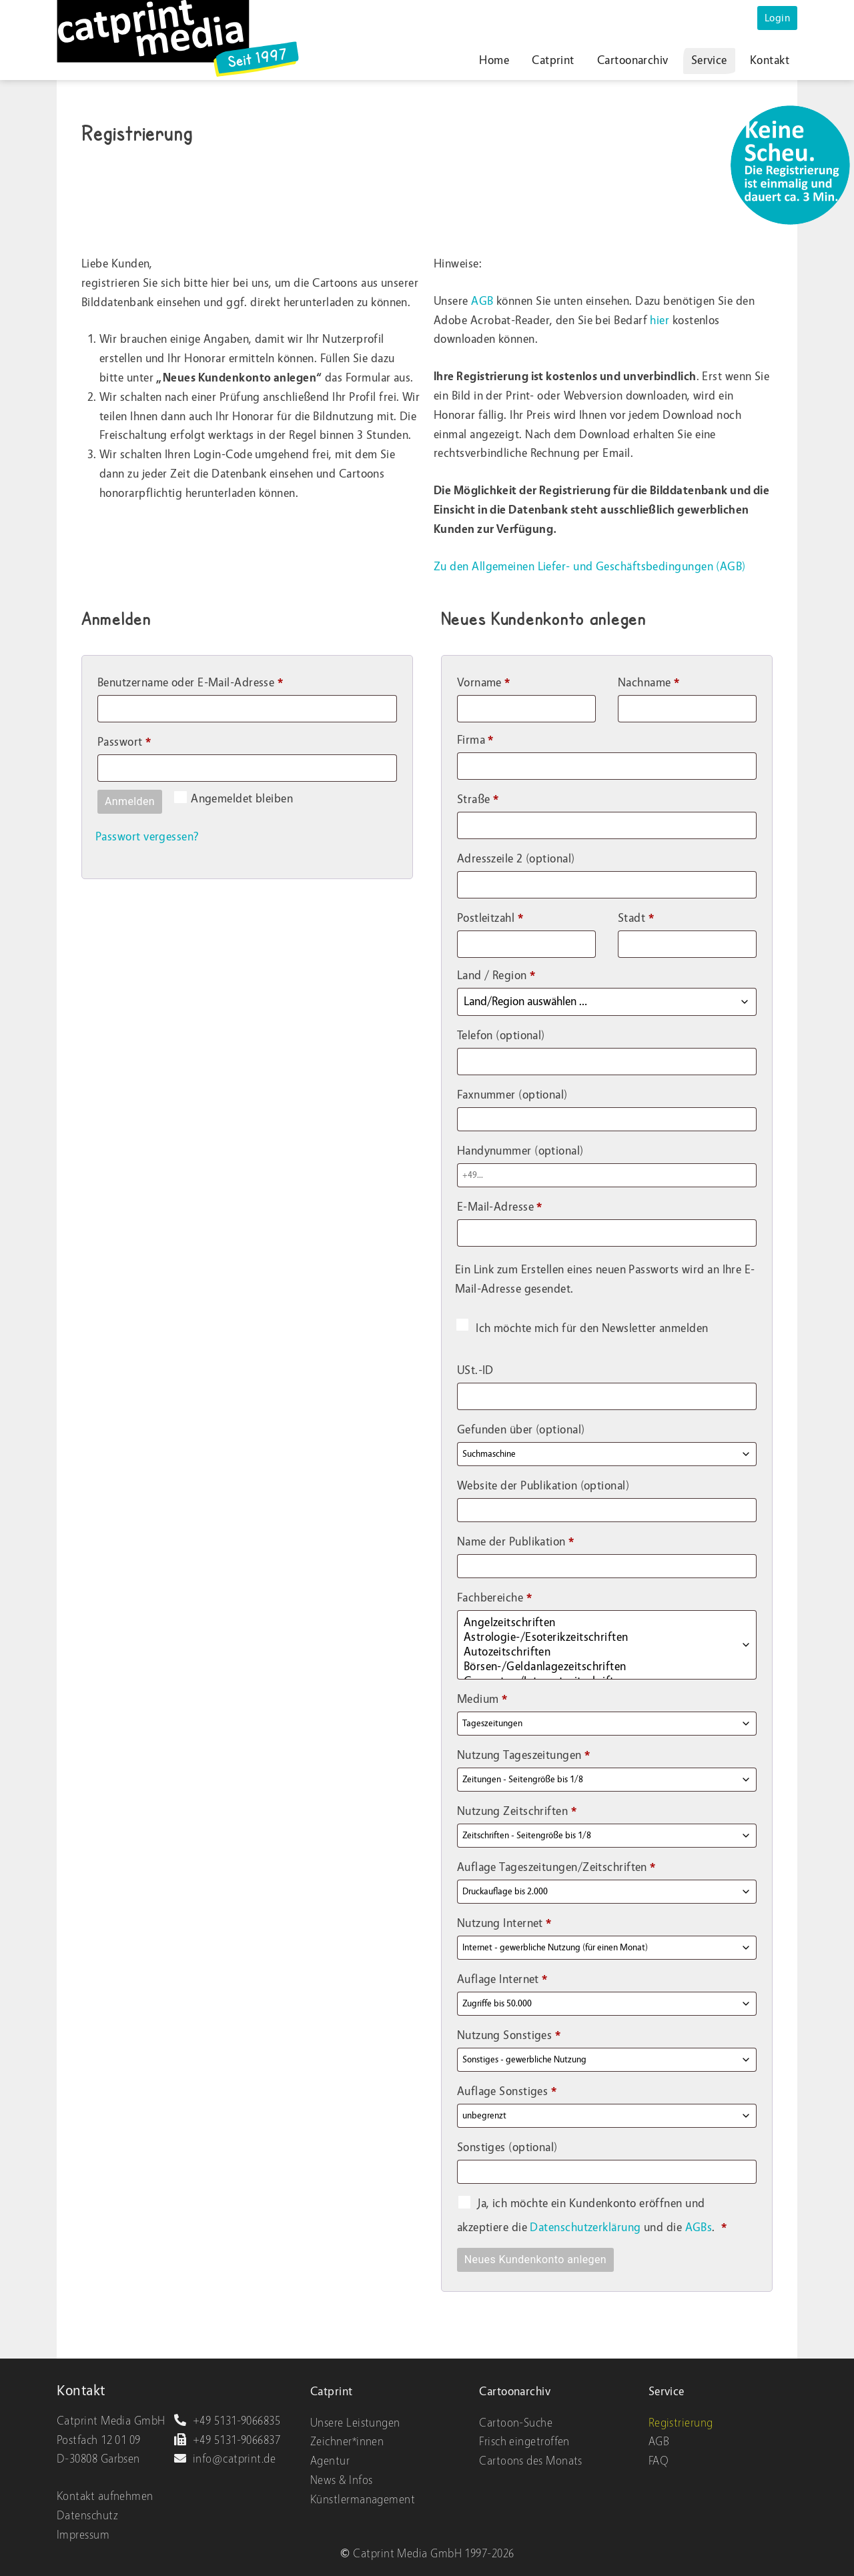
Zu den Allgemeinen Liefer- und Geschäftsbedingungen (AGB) (590, 567)
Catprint (553, 60)
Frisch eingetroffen (524, 2442)
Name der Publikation (515, 1542)
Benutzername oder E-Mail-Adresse (220, 680)
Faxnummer (512, 1095)
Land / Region (496, 976)
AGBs (699, 2227)
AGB (482, 301)
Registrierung (681, 2423)
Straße (478, 799)
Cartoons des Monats (530, 2461)
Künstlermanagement (362, 2500)
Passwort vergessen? (147, 837)
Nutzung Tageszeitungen (523, 1755)
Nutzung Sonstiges (509, 2035)
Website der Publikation (543, 1486)
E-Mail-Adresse (529, 1204)
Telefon (501, 1036)
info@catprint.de (224, 2459)
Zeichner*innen (347, 2442)
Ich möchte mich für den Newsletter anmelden (582, 1328)
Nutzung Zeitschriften (516, 1811)
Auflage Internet (502, 1979)
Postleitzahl (490, 918)
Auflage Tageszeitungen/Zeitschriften (556, 1867)
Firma (475, 740)
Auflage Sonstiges (507, 2091)
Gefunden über (521, 1430)
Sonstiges (507, 2147)
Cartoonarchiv (633, 60)
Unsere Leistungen (355, 2423)
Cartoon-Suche (515, 2423)
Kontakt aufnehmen (105, 2496)
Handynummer (520, 1151)
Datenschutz (87, 2516)
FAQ (659, 2461)
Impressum (83, 2535)
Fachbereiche (494, 1598)
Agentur (330, 2461)
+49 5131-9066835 (226, 2421)
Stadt (636, 918)
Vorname (483, 683)
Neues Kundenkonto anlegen (535, 2259)
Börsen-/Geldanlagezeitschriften (595, 1667)
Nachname (649, 683)
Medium (482, 1699)
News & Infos (341, 2480)
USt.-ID (477, 1370)
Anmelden (130, 801)
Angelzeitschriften (595, 1623)
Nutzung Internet (504, 1923)
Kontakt (769, 60)
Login (777, 18)
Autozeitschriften (595, 1652)
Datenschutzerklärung (586, 2227)
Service (709, 60)
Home (494, 60)
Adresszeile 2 (516, 859)
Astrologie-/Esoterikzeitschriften (595, 1637)
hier (659, 320)
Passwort (154, 739)
